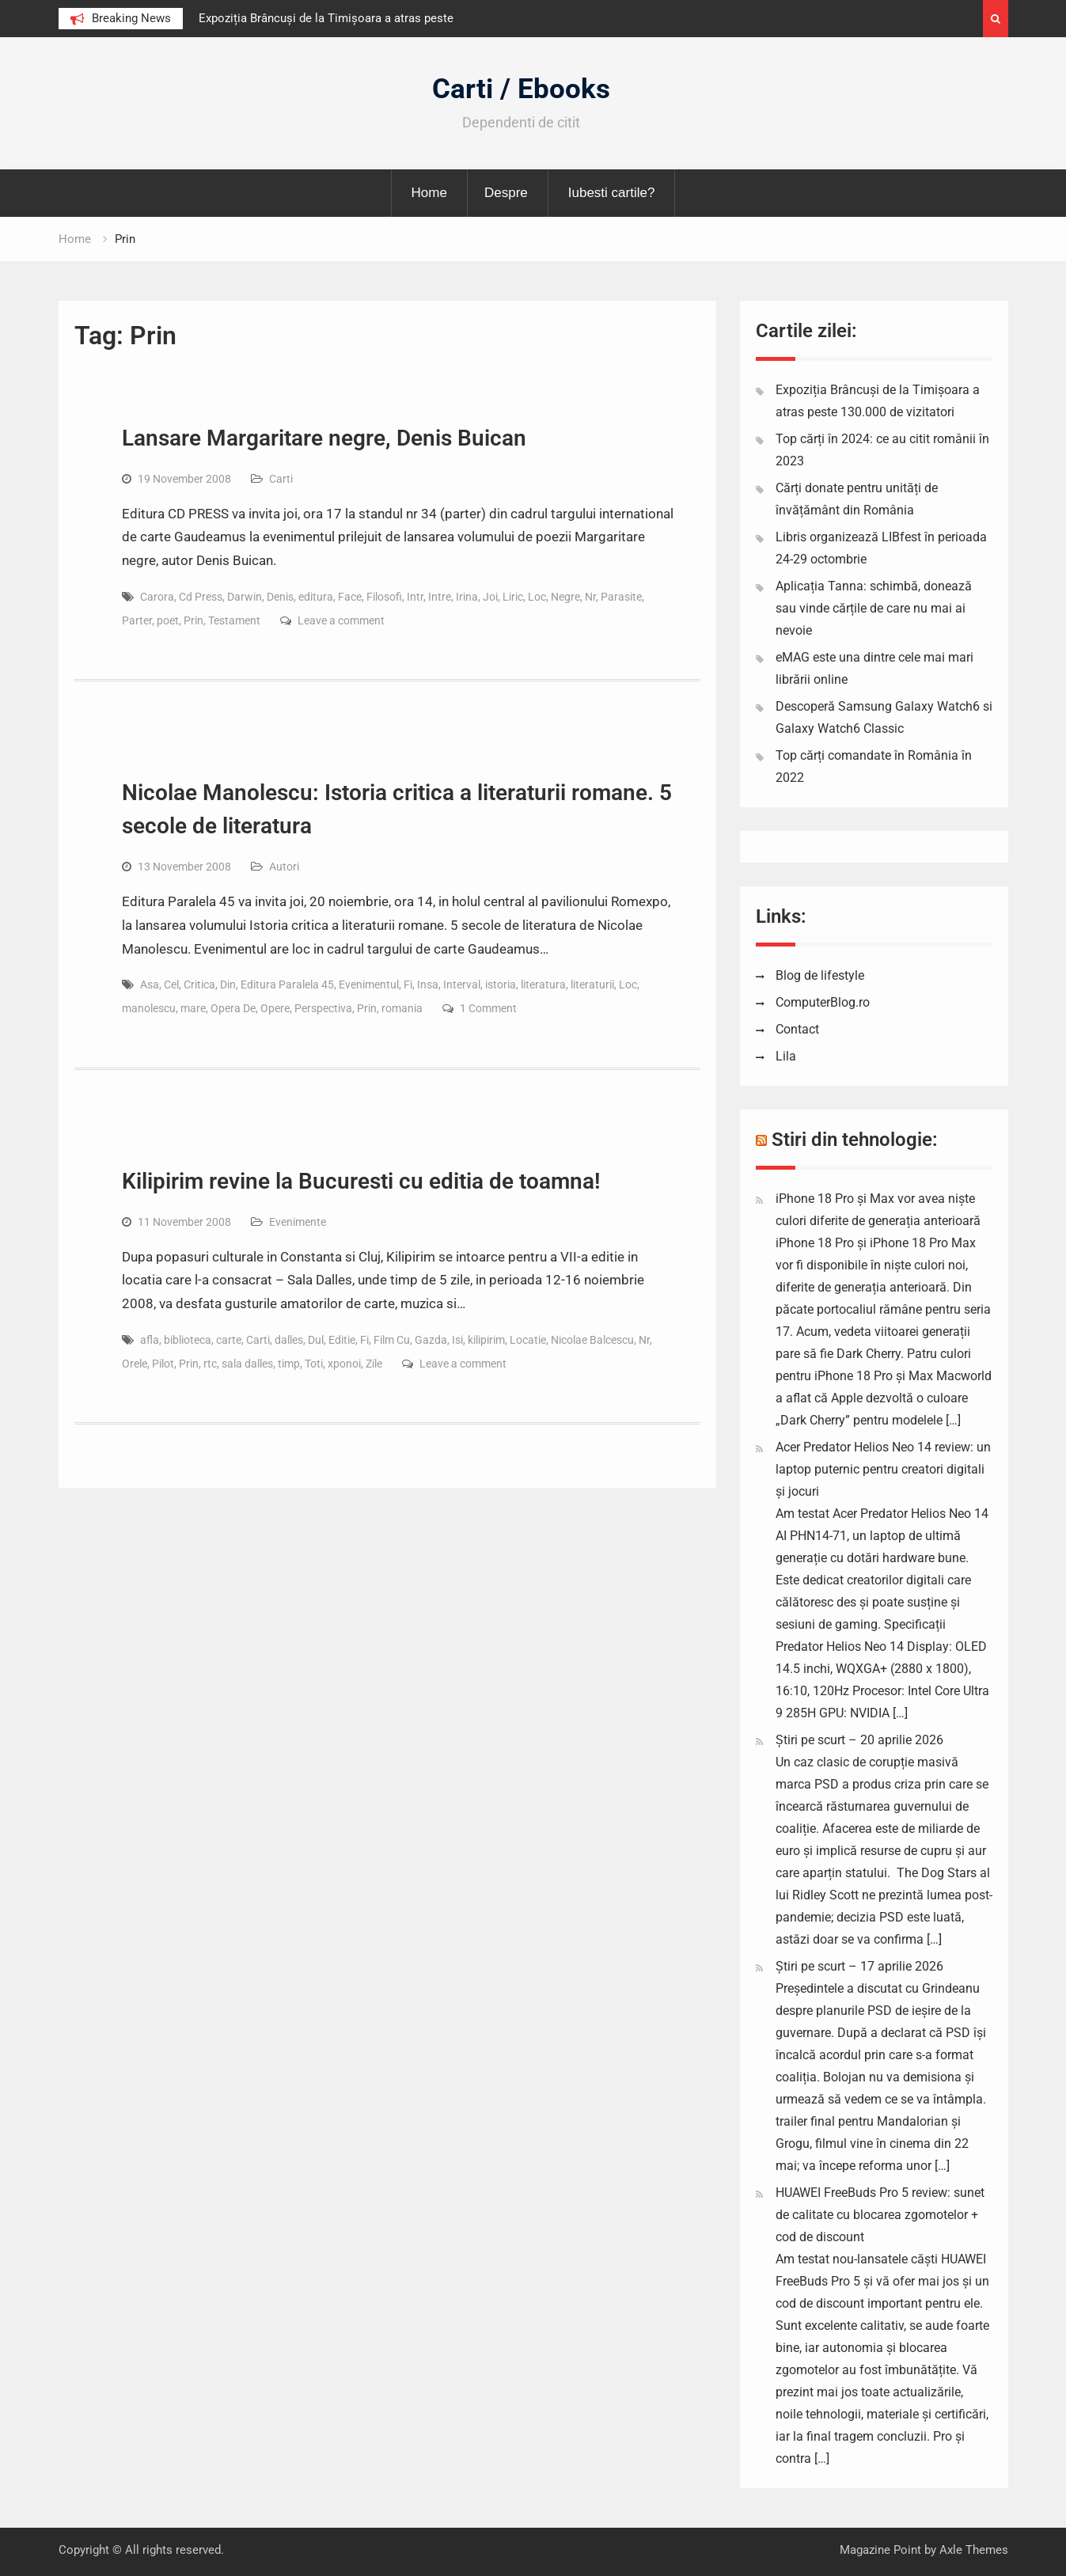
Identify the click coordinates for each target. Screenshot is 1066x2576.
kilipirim (486, 1340)
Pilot (163, 1363)
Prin (193, 620)
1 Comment (488, 1008)
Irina (467, 596)
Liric (513, 596)
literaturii (592, 984)
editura (315, 596)
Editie (341, 1340)
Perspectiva (323, 1008)
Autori (284, 866)
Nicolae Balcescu (592, 1340)
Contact (797, 1029)
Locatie (528, 1340)
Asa (149, 984)
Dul (316, 1340)
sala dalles (247, 1363)
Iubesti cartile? (611, 192)
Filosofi (384, 596)
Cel (171, 984)
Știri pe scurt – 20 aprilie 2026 (859, 1739)
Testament (234, 620)
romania (402, 1008)
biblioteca (187, 1340)
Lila (786, 1056)
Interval (461, 984)
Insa (427, 984)
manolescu (149, 1008)
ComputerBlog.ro (823, 1002)
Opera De (233, 1008)
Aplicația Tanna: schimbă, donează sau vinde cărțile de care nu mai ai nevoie (874, 608)
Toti (314, 1363)
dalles (289, 1340)
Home (429, 192)
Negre (565, 596)
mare (193, 1008)
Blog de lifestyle (820, 975)
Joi (490, 596)
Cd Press (200, 596)
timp (289, 1363)
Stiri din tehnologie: (855, 1140)
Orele (134, 1363)
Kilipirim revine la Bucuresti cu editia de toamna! (361, 1181)
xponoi (344, 1363)
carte (228, 1340)
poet (168, 620)
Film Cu (392, 1340)
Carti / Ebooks (521, 89)
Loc (537, 596)
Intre (439, 596)
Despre (506, 192)
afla (149, 1340)
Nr (590, 596)
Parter (137, 620)
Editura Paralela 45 (287, 984)
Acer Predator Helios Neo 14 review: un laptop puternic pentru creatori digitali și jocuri (883, 1469)
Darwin (244, 596)
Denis (280, 596)
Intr (415, 596)
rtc (210, 1363)
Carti (281, 478)
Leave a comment (341, 620)
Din (228, 984)
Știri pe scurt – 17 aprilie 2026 (859, 1966)
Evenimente (297, 1222)
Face (350, 596)
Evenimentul (369, 984)
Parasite (621, 596)
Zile (374, 1363)
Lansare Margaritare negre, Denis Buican (324, 438)
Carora (157, 596)
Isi (457, 1340)
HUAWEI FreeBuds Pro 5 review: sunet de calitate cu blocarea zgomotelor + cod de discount (880, 2214)
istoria (500, 984)
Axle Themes (973, 2550)
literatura (543, 984)
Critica (199, 984)
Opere (275, 1008)
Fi (408, 984)
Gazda (431, 1340)
